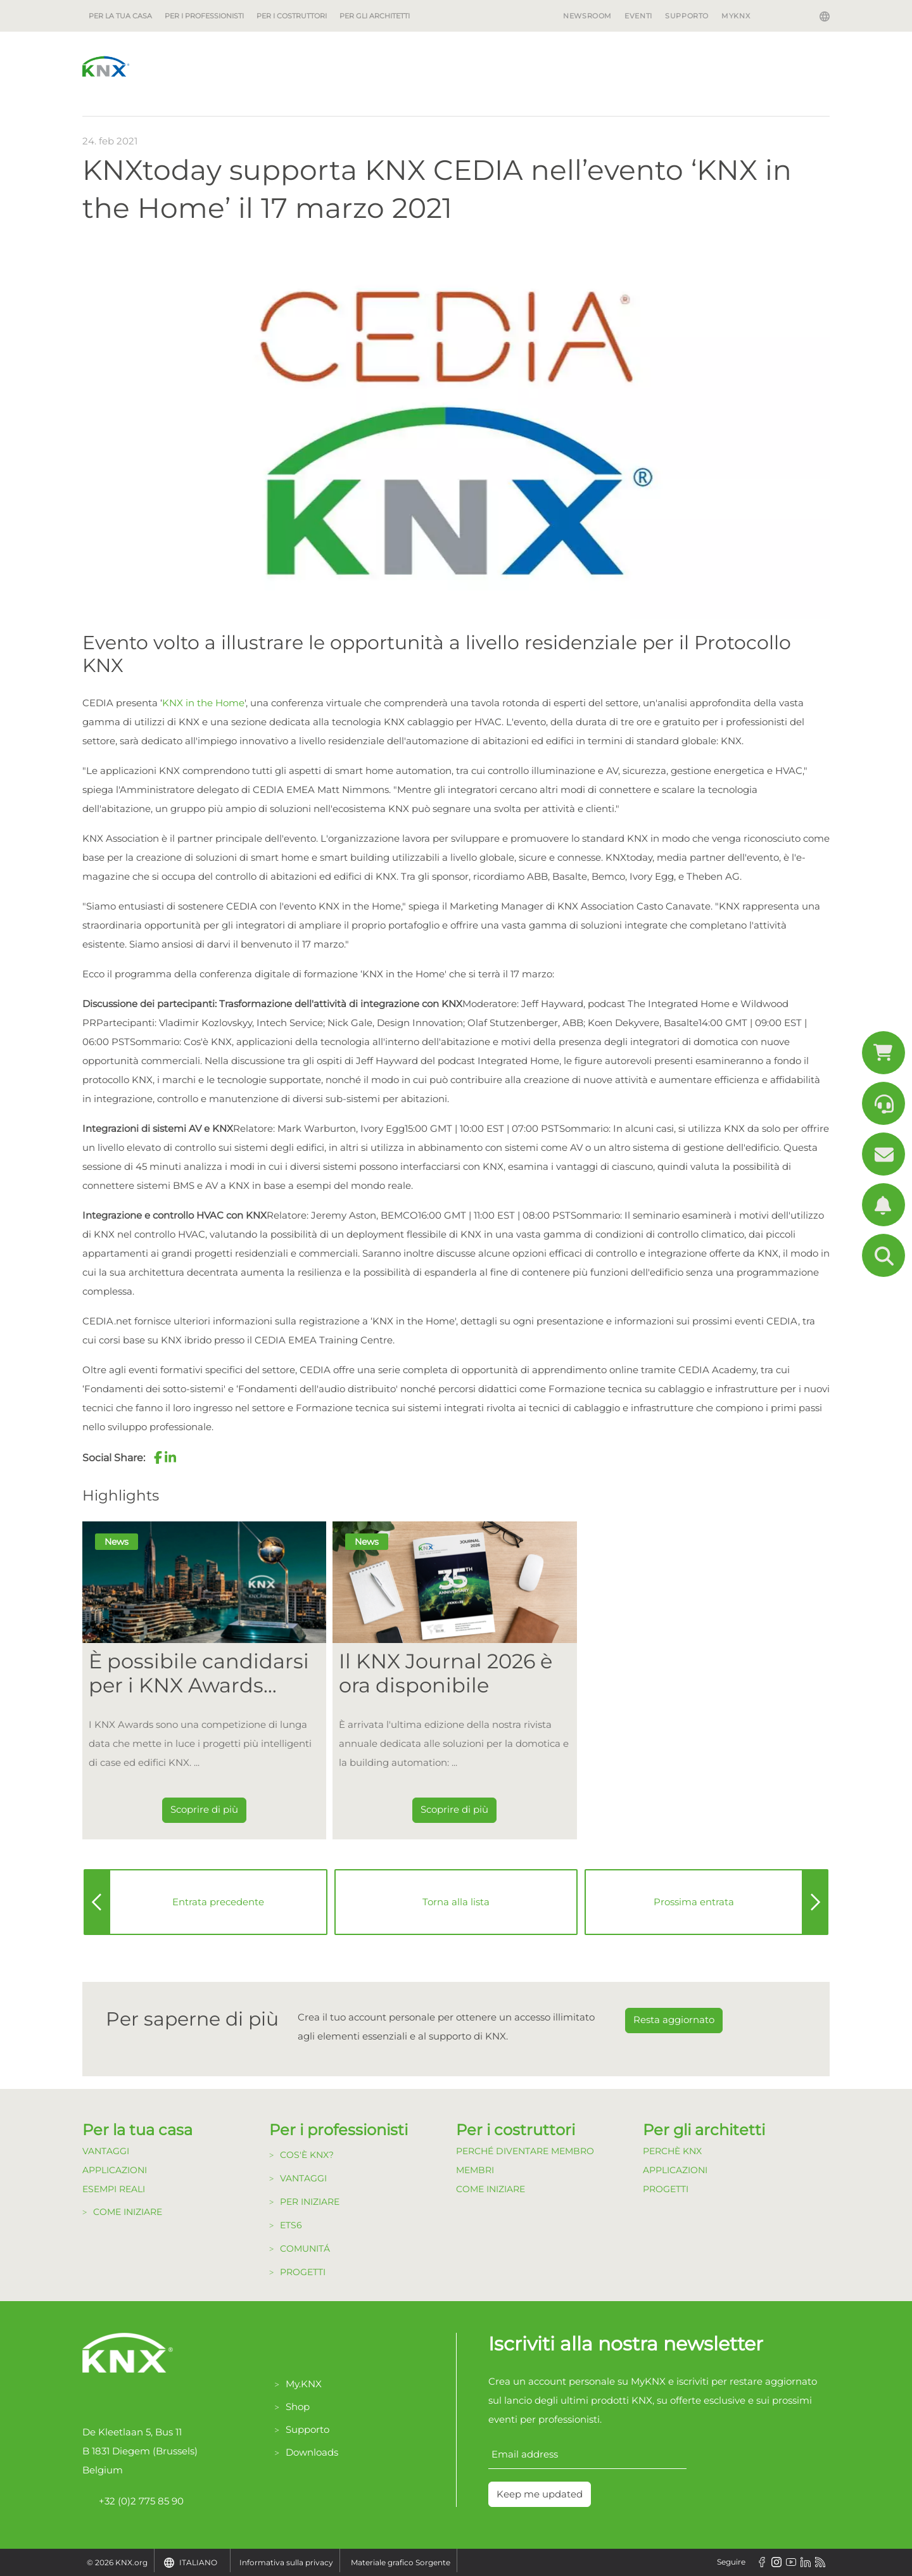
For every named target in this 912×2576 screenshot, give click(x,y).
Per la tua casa (120, 15)
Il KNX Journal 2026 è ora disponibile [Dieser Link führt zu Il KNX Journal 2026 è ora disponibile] (445, 1673)
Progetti (303, 2272)
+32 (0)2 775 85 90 (133, 2501)
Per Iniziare (309, 2201)
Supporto (687, 15)
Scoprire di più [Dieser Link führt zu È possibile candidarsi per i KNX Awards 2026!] (204, 1809)
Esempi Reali (113, 2189)
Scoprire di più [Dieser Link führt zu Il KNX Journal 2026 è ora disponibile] (454, 1809)
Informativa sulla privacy (286, 2562)
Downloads (312, 2452)
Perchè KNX (672, 2151)
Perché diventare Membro (525, 2151)
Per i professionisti (204, 15)
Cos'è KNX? (307, 2154)
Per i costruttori (291, 15)
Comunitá (305, 2248)
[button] (157, 1457)
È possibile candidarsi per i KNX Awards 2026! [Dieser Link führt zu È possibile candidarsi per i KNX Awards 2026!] (199, 1673)
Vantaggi (105, 2151)
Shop (298, 2407)
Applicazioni (114, 2170)
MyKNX (735, 15)
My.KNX (304, 2384)
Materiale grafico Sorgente (400, 2562)
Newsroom (587, 15)
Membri (475, 2170)
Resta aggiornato (673, 2020)
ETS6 (291, 2225)
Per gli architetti (374, 15)
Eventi (638, 15)
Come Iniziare (127, 2212)
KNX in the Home (203, 703)
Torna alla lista (456, 1902)
